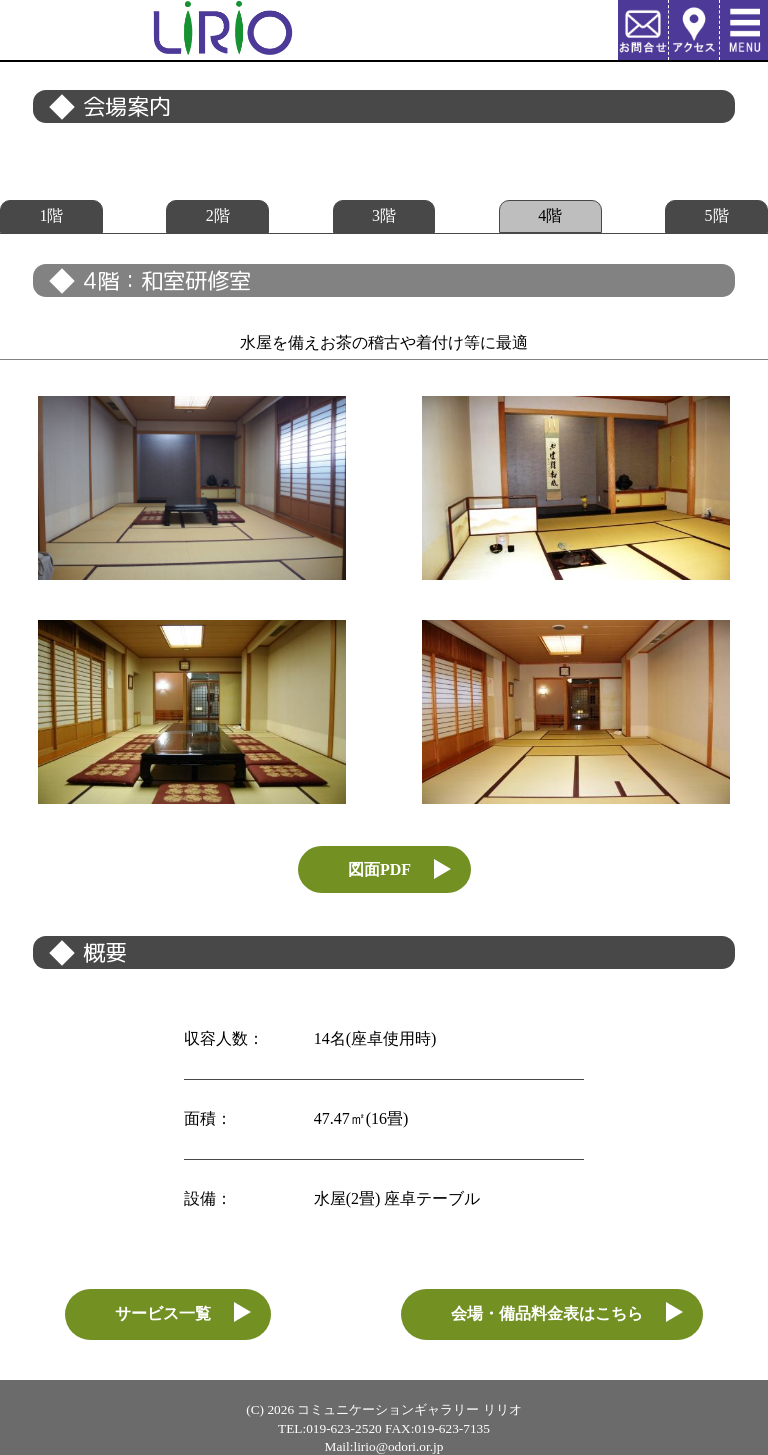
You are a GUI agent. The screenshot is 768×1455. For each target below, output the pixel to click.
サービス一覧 (163, 1313)
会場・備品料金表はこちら (547, 1313)
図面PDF (379, 869)
